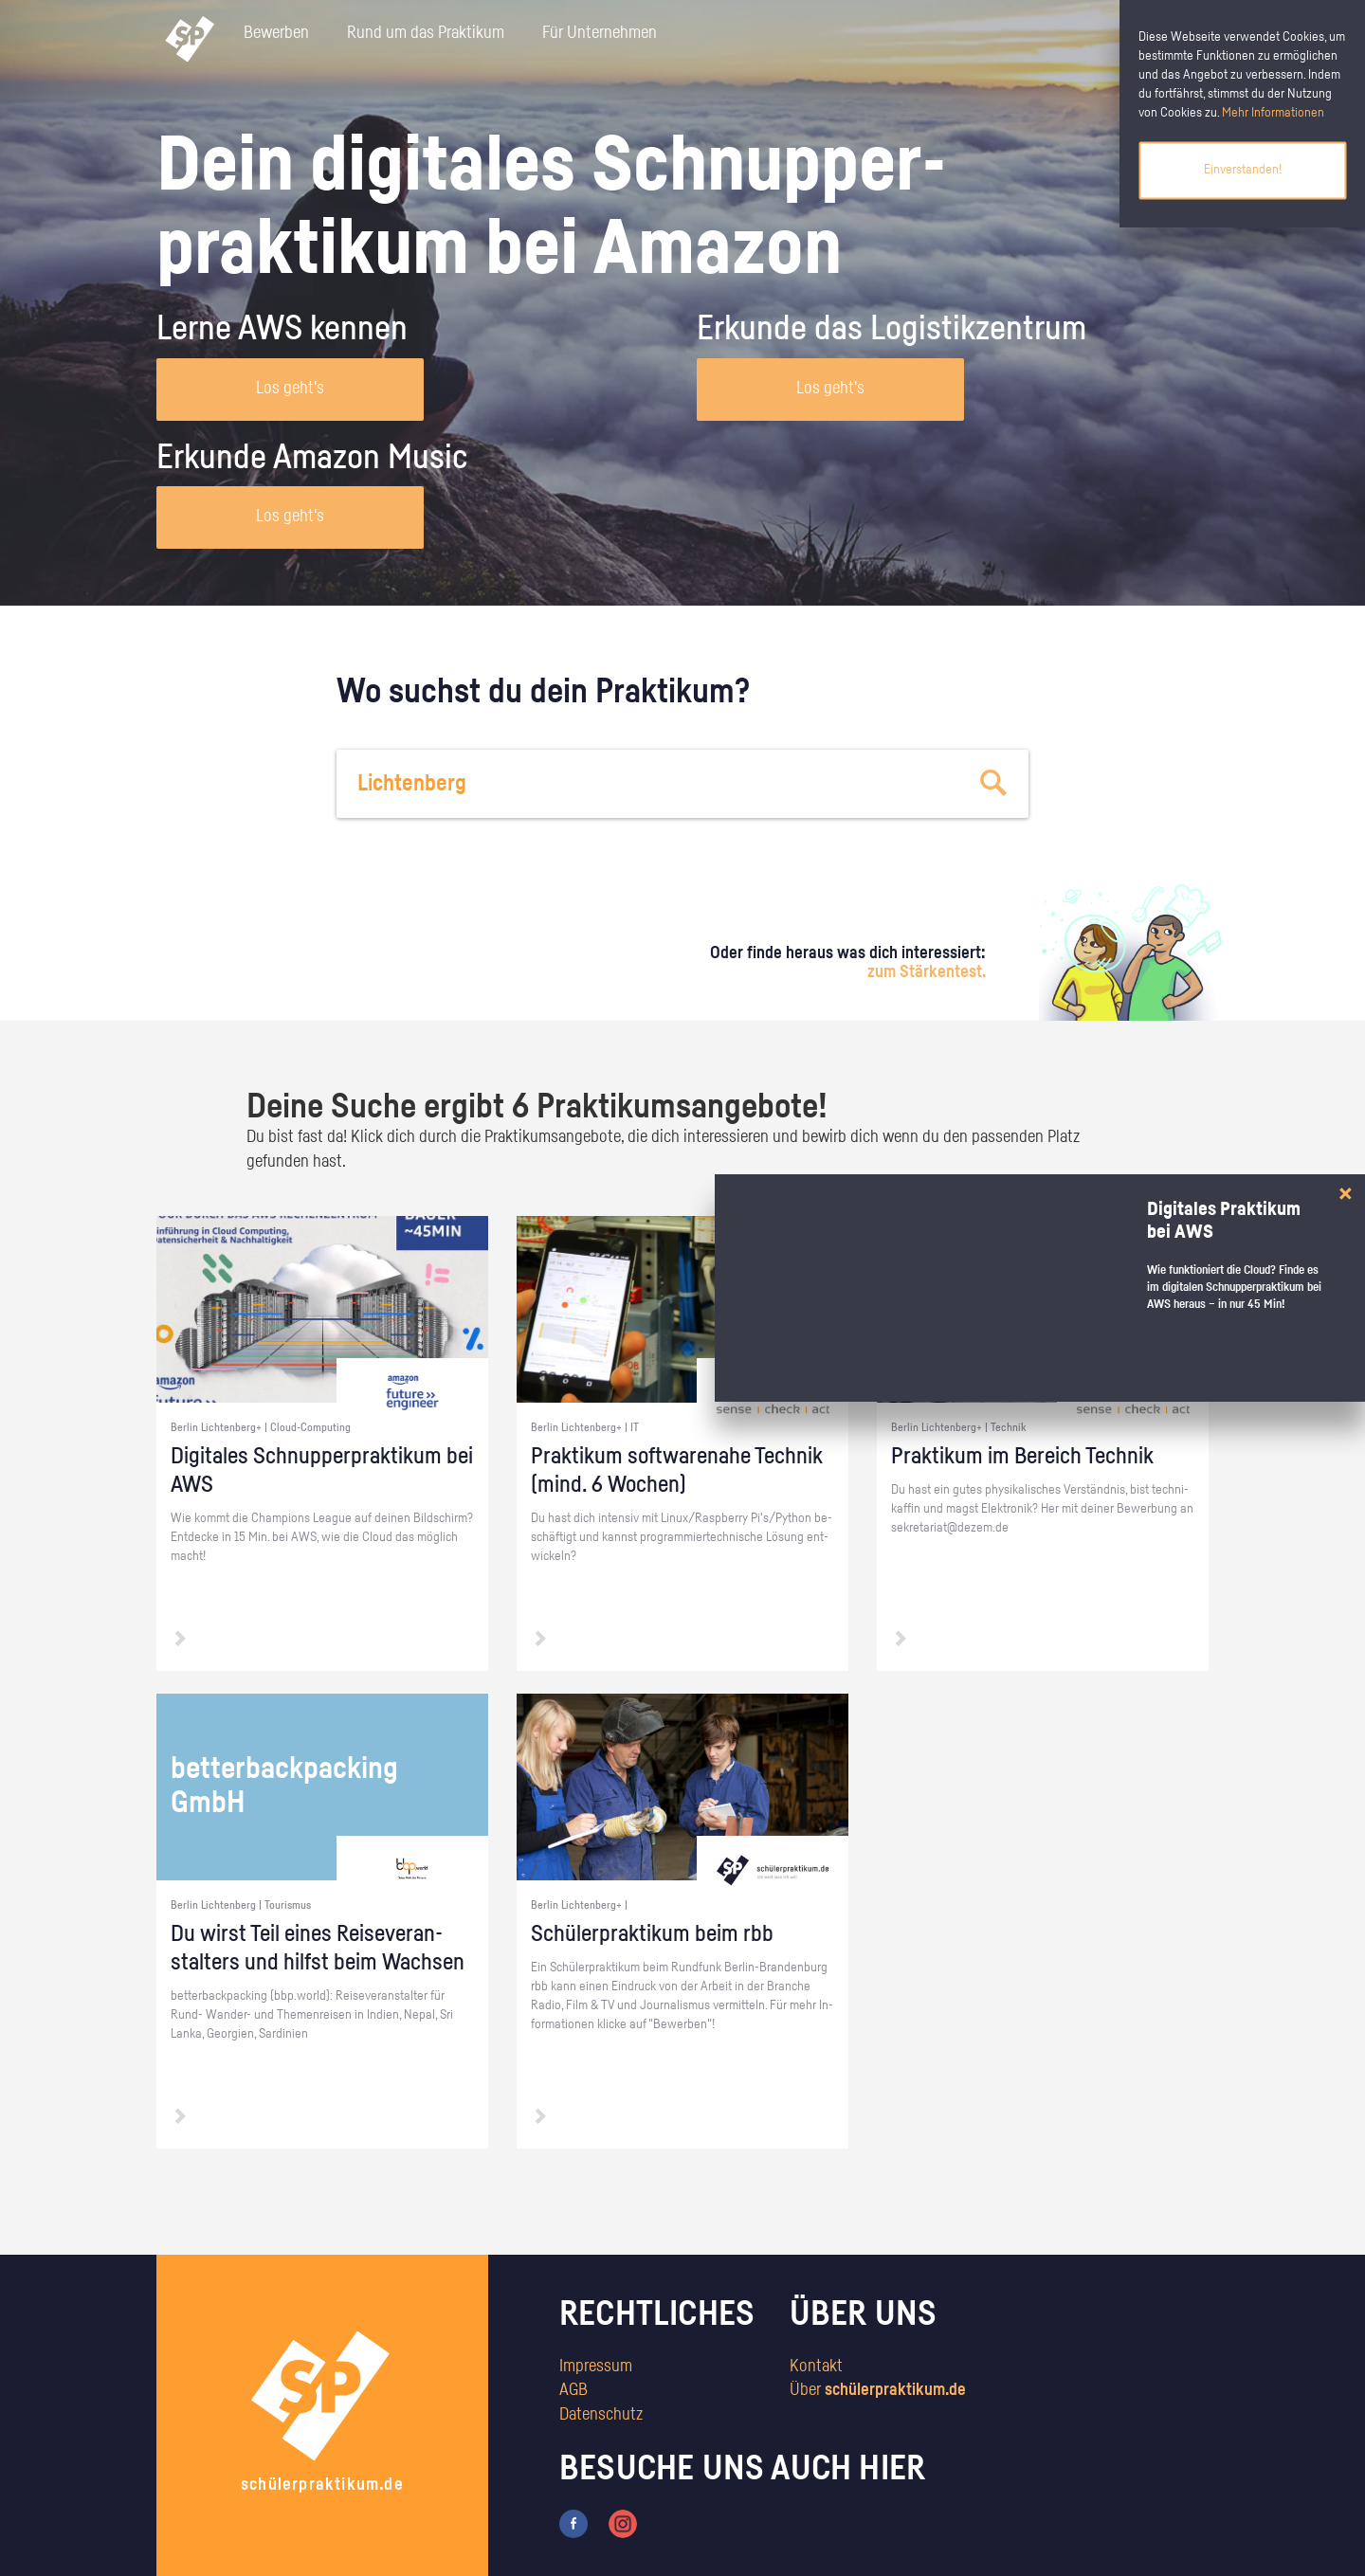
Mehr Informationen (1273, 112)
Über (878, 2390)
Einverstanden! (1243, 169)
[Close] (1345, 1194)
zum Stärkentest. (926, 972)
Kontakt (816, 2366)
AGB (573, 2390)
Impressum (595, 2366)
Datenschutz (601, 2414)
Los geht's (290, 388)
